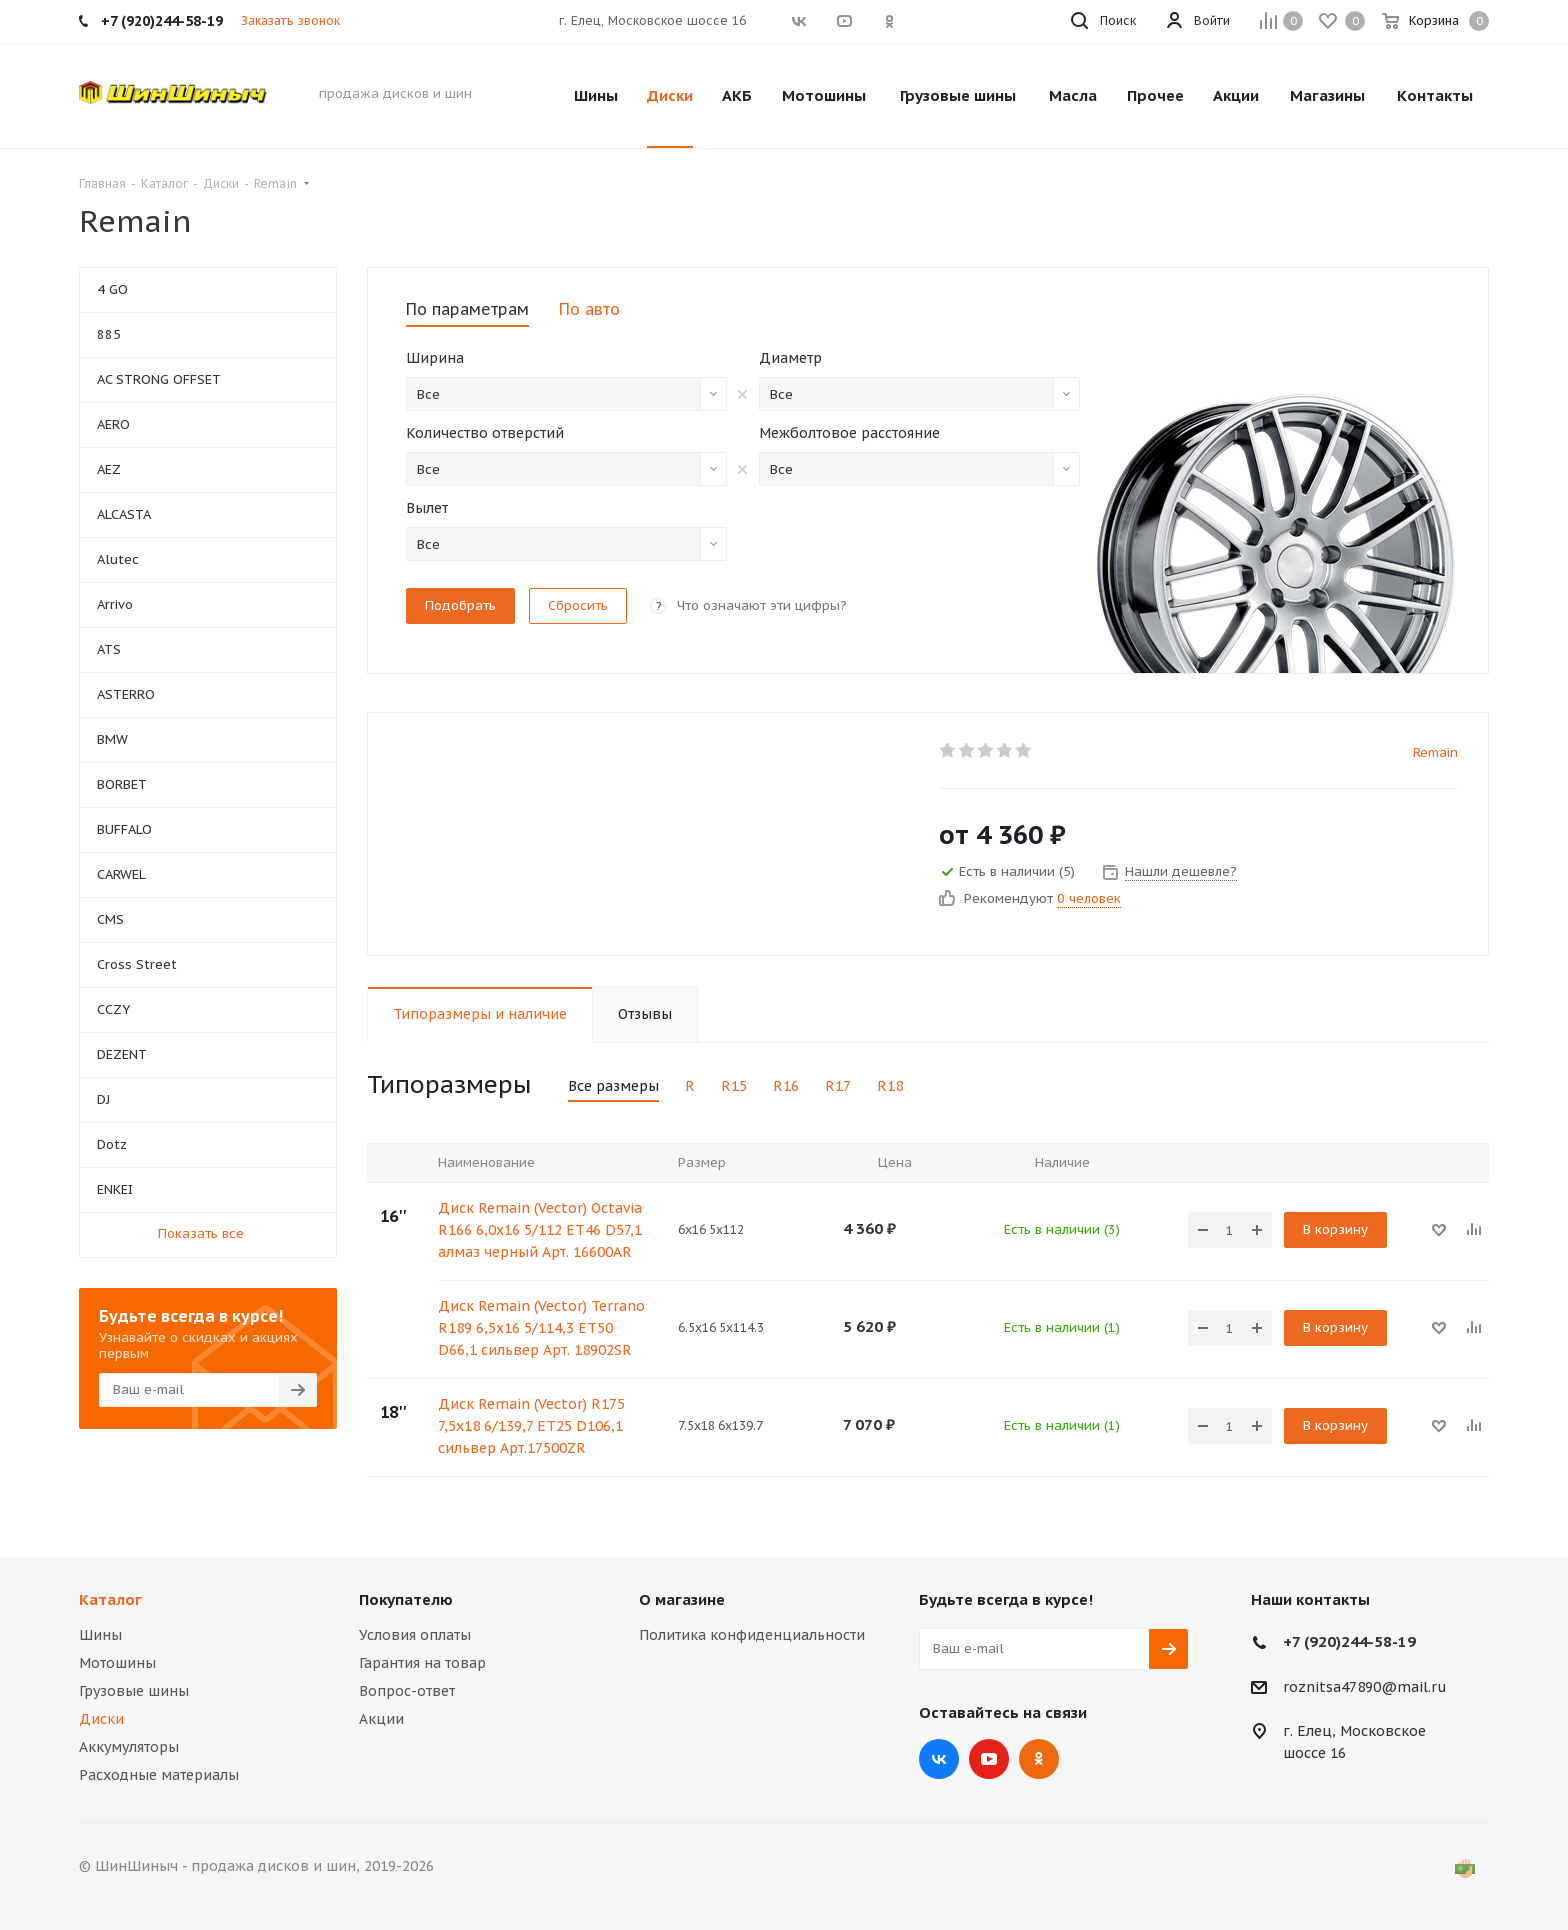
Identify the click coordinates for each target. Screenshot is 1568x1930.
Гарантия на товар (422, 1663)
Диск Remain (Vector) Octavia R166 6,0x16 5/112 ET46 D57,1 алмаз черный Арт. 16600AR (540, 1230)
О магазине (682, 1599)
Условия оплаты (415, 1635)
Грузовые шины (134, 1691)
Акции (381, 1719)
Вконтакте (939, 1759)
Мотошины (117, 1663)
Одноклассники (1039, 1759)
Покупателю (406, 1599)
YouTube (989, 1759)
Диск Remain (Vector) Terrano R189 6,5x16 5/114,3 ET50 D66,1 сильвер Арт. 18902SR (541, 1328)
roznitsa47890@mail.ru (1365, 1687)
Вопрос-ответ (407, 1691)
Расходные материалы (159, 1775)
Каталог (110, 1599)
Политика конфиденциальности (752, 1635)
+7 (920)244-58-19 (1349, 1641)
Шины (100, 1635)
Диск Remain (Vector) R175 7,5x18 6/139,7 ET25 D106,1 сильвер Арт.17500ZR (531, 1426)
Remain (1435, 752)
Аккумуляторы (129, 1747)
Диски (101, 1719)
